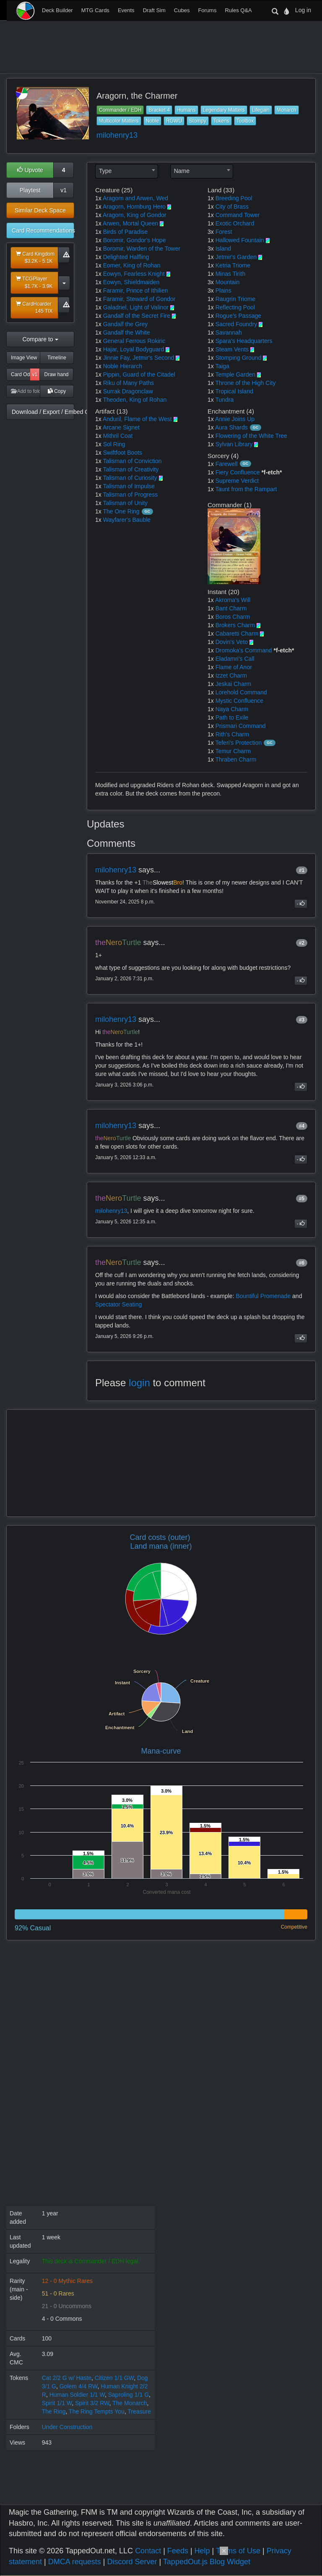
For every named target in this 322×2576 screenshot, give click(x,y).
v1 (63, 190)
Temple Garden (235, 374)
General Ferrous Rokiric (134, 341)
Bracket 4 (159, 110)
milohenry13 (117, 135)
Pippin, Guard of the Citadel (139, 374)
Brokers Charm (235, 625)
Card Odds (20, 374)
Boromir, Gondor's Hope (134, 240)
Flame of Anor (234, 667)
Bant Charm (231, 608)
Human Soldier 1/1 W (77, 2394)
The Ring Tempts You (97, 2411)
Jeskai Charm (234, 684)
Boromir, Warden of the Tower (141, 248)
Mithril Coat (118, 435)
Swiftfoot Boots (122, 452)
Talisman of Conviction (132, 461)
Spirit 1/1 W (57, 2403)
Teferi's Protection (238, 742)
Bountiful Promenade (263, 1296)
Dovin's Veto (232, 642)
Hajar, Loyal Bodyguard (133, 349)
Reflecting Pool (235, 307)
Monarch (286, 110)
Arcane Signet (121, 427)
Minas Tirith (231, 273)
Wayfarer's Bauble (127, 519)
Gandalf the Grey (125, 324)
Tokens (221, 121)
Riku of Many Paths (128, 383)
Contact (148, 2551)
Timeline (56, 358)
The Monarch (129, 2403)
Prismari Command (241, 726)
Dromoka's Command (244, 650)
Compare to (40, 339)
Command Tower (238, 215)
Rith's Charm (232, 734)
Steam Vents (232, 349)
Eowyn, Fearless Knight (134, 273)
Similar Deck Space (40, 210)
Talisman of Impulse (129, 486)
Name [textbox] (182, 171)
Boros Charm (233, 616)
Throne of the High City (245, 383)
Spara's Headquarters (244, 341)
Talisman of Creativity (130, 469)
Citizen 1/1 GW (114, 2377)
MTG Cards (95, 10)
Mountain (228, 282)
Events (126, 10)
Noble (152, 121)
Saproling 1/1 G (128, 2394)
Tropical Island (234, 391)
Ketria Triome (233, 265)
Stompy (197, 121)
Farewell (227, 464)
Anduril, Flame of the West (137, 419)
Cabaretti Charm (237, 633)
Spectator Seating (118, 1304)
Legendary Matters (224, 110)
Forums (207, 10)
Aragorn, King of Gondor (134, 215)
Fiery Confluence (238, 472)
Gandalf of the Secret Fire (136, 315)
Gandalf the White (126, 332)
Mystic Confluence (239, 700)
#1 (301, 870)
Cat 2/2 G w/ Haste (66, 2377)
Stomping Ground (239, 357)
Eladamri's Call (235, 658)
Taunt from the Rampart (246, 489)
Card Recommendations (43, 230)
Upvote (30, 170)
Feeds (177, 2551)
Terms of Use (238, 2551)
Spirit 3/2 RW (92, 2403)
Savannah (229, 332)
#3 (301, 1020)
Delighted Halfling (126, 257)
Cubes (182, 10)
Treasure (139, 2411)
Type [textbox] (105, 171)
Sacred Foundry (236, 324)
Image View (24, 358)
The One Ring (121, 511)
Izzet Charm (231, 675)
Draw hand (56, 374)
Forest (224, 231)
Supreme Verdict (237, 480)
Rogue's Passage (238, 315)
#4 (301, 1126)
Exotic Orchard (235, 223)
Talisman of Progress (130, 494)
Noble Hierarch (122, 366)
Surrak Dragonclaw (128, 391)
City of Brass (232, 206)
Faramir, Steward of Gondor (139, 299)
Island (223, 248)
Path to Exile (232, 717)
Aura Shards (231, 427)
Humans (186, 110)
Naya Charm (232, 709)
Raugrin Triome (236, 299)
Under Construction (67, 2427)
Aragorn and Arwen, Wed (135, 198)
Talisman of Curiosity (130, 477)
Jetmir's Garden (236, 257)
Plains (223, 290)
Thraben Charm (235, 759)
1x (98, 198)
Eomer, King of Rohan (132, 265)
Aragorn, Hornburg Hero (134, 206)
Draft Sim (154, 10)
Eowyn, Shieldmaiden (131, 282)
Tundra (224, 399)
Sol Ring (114, 444)
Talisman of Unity (125, 503)
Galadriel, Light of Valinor (136, 307)
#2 (301, 943)
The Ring (54, 2411)
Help (202, 2551)
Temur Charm (233, 751)
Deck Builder (57, 10)
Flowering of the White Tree (251, 435)
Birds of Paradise (125, 231)
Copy (57, 391)
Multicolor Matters (119, 121)
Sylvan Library (234, 444)
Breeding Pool (234, 198)
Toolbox (245, 121)
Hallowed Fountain (240, 240)
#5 (301, 1199)
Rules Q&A (238, 10)
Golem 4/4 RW (79, 2386)
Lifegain (261, 110)
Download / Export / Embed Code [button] (43, 411)
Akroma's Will (232, 600)
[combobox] (126, 171)
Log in (303, 10)
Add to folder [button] (25, 391)
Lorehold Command (241, 692)
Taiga (222, 366)
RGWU (174, 121)
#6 (301, 1263)
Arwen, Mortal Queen (130, 223)
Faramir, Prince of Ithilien (135, 290)
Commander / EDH (120, 110)
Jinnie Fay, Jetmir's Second (138, 357)
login (139, 1382)
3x (211, 231)
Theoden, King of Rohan (134, 399)
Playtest (30, 190)
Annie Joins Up (234, 419)
